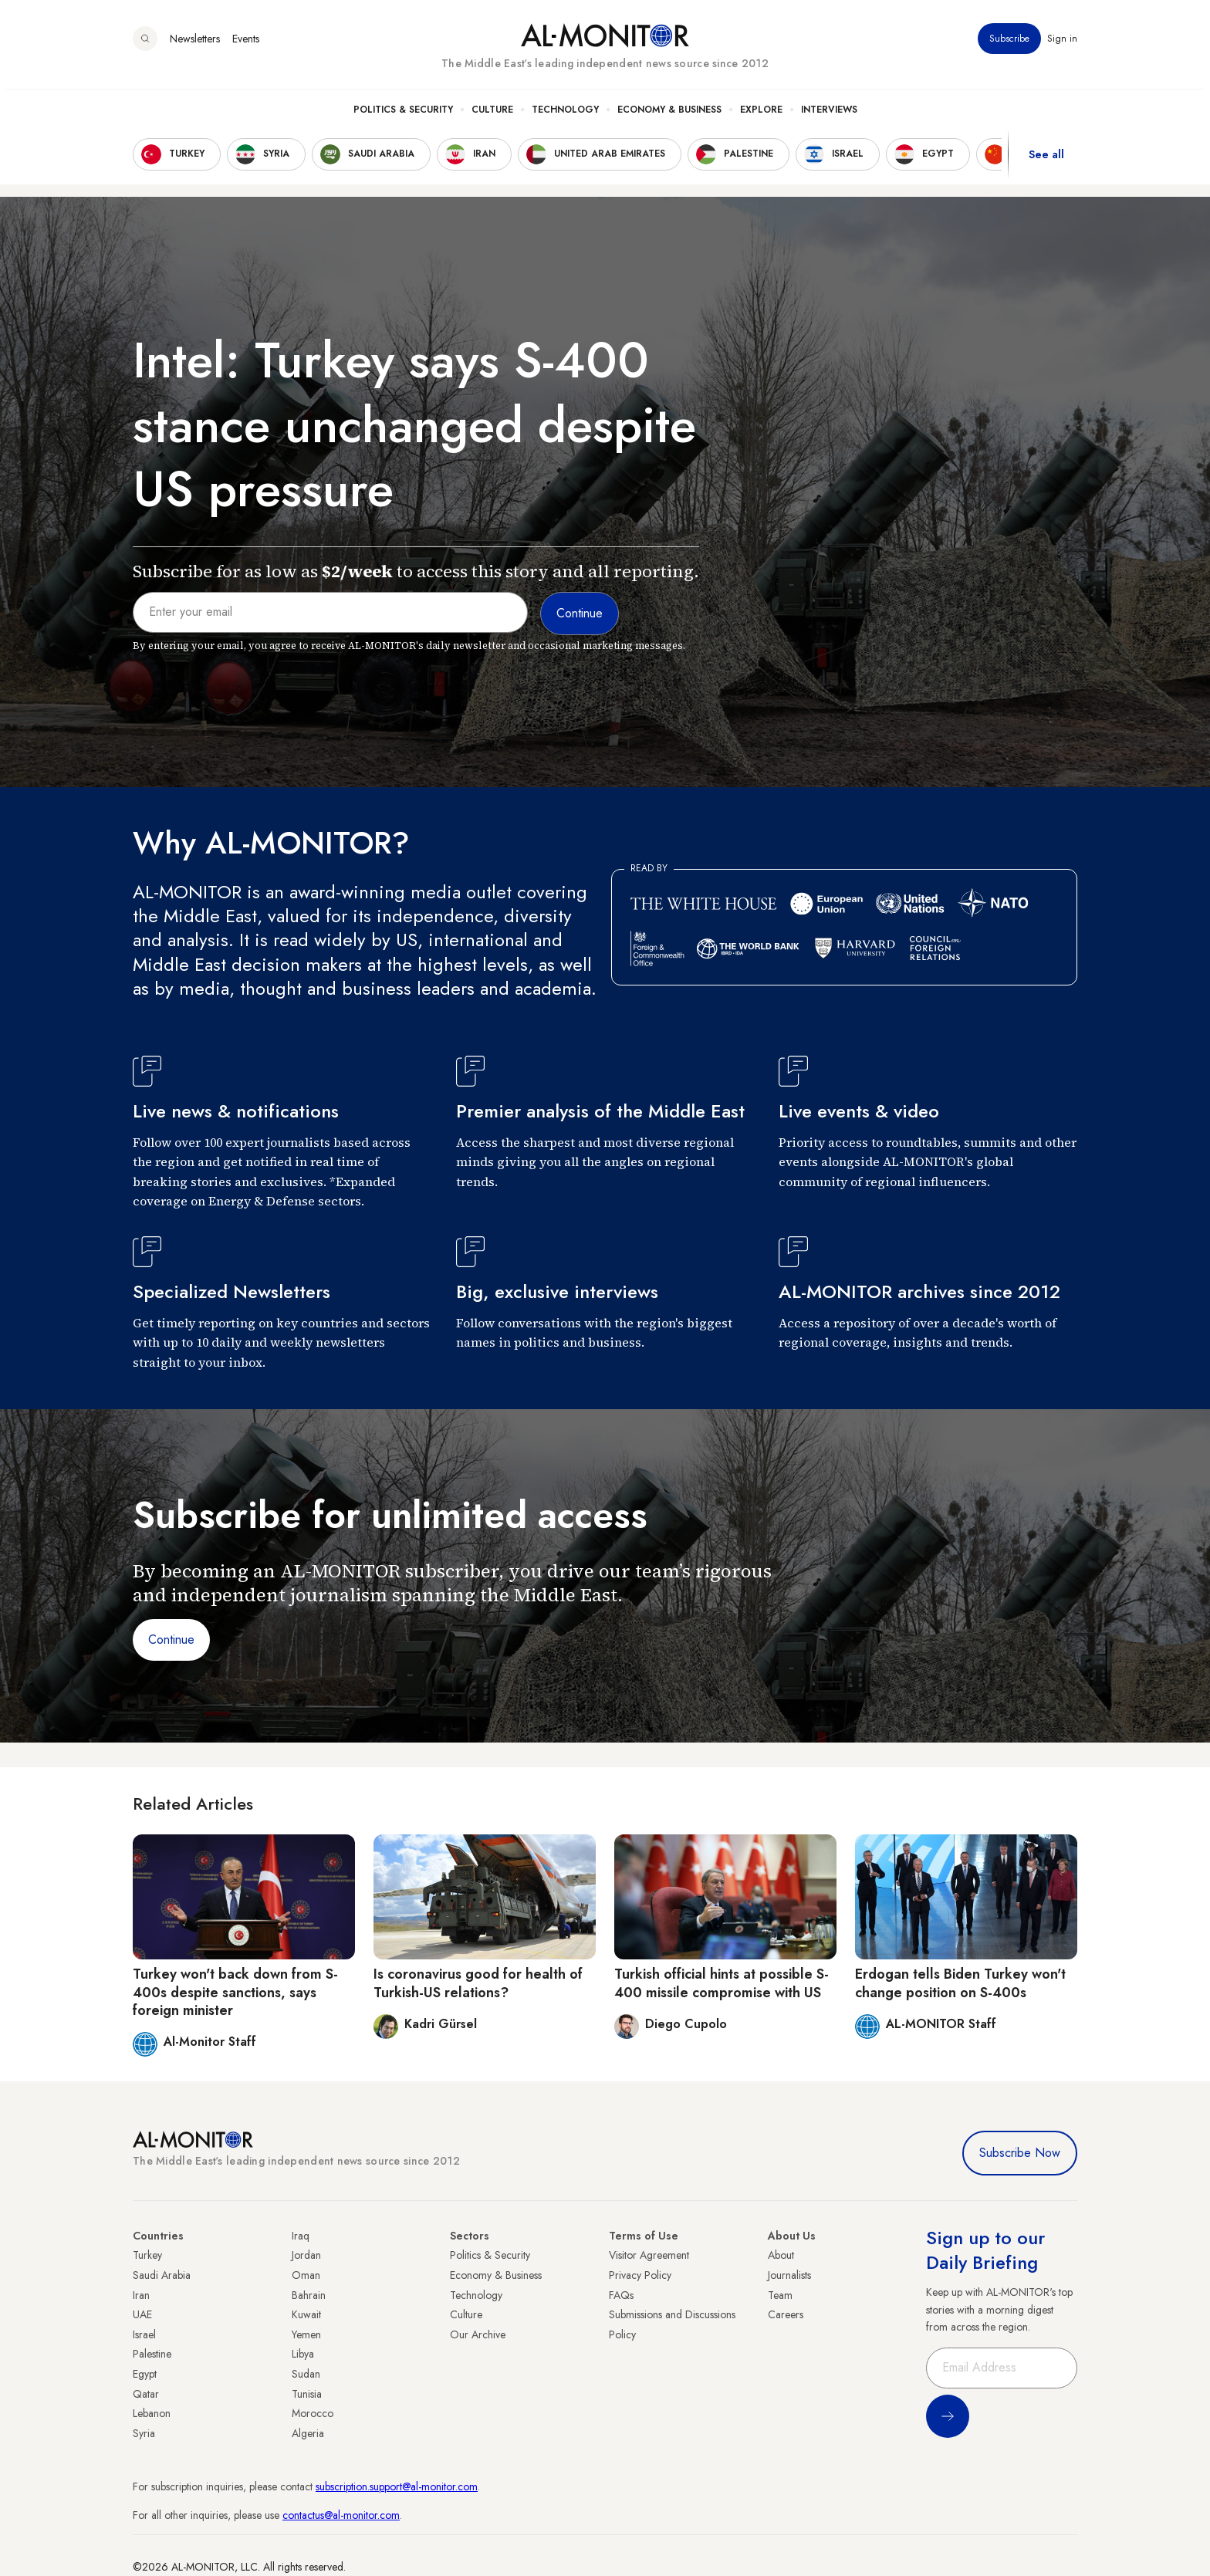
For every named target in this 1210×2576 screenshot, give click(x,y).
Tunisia (307, 2394)
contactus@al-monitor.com (341, 2515)
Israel (144, 2334)
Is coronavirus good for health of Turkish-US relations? (478, 1983)
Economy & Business (669, 116)
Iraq (300, 2235)
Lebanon (152, 2413)
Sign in (1062, 45)
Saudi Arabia (162, 2275)
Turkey (147, 2255)
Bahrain (309, 2295)
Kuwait (306, 2314)
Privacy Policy (640, 2275)
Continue (171, 1639)
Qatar (146, 2394)
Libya (303, 2353)
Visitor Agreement (649, 2255)
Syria (144, 2433)
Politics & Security (403, 116)
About (781, 2255)
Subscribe (1009, 45)
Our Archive (477, 2334)
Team (780, 2295)
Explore (761, 116)
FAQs (621, 2295)
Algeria (308, 2433)
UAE (142, 2314)
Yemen (306, 2334)
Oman (306, 2275)
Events (245, 45)
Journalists (789, 2275)
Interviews (829, 116)
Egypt (145, 2374)
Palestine (152, 2353)
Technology (565, 116)
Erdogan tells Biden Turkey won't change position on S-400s (960, 1983)
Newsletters (195, 45)
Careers (785, 2314)
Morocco (312, 2413)
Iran (141, 2295)
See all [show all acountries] (1046, 161)
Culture (492, 116)
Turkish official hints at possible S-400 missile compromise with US (721, 1983)
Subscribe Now (1019, 2153)
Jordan (306, 2255)
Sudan (306, 2374)
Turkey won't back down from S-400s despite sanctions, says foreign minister (235, 1992)
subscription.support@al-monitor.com (397, 2486)
